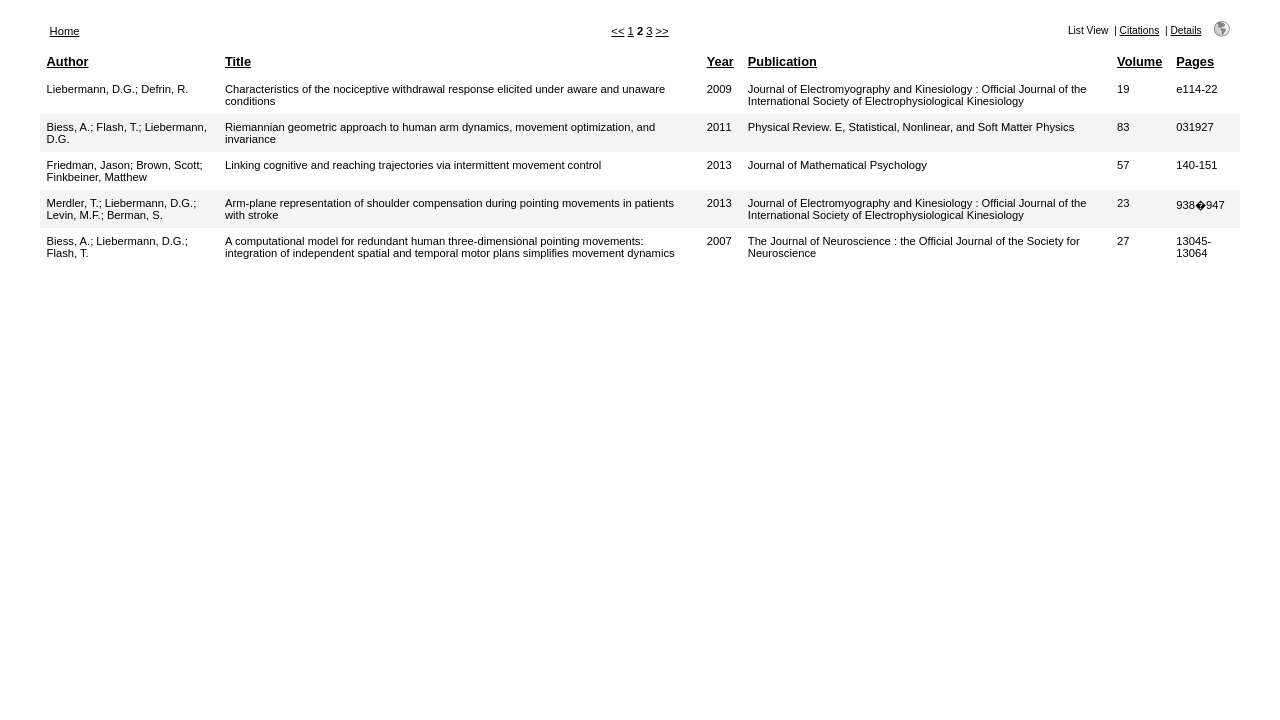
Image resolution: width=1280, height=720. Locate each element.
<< (617, 31)
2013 (719, 165)
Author (68, 61)
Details (1185, 30)
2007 (719, 241)
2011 (719, 127)
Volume (1139, 61)
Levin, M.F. (74, 215)
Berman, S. (135, 215)
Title (238, 61)
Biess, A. (69, 127)
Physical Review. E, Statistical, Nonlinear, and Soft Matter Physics (911, 127)
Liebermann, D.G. (91, 89)
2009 (719, 89)
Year (720, 61)
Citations (1140, 30)
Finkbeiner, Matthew (97, 177)
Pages (1195, 61)
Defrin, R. (164, 89)
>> (662, 31)
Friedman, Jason (88, 165)
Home (65, 31)
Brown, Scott (167, 165)
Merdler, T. (73, 203)
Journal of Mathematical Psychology (837, 165)
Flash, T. (117, 127)
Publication (782, 61)
